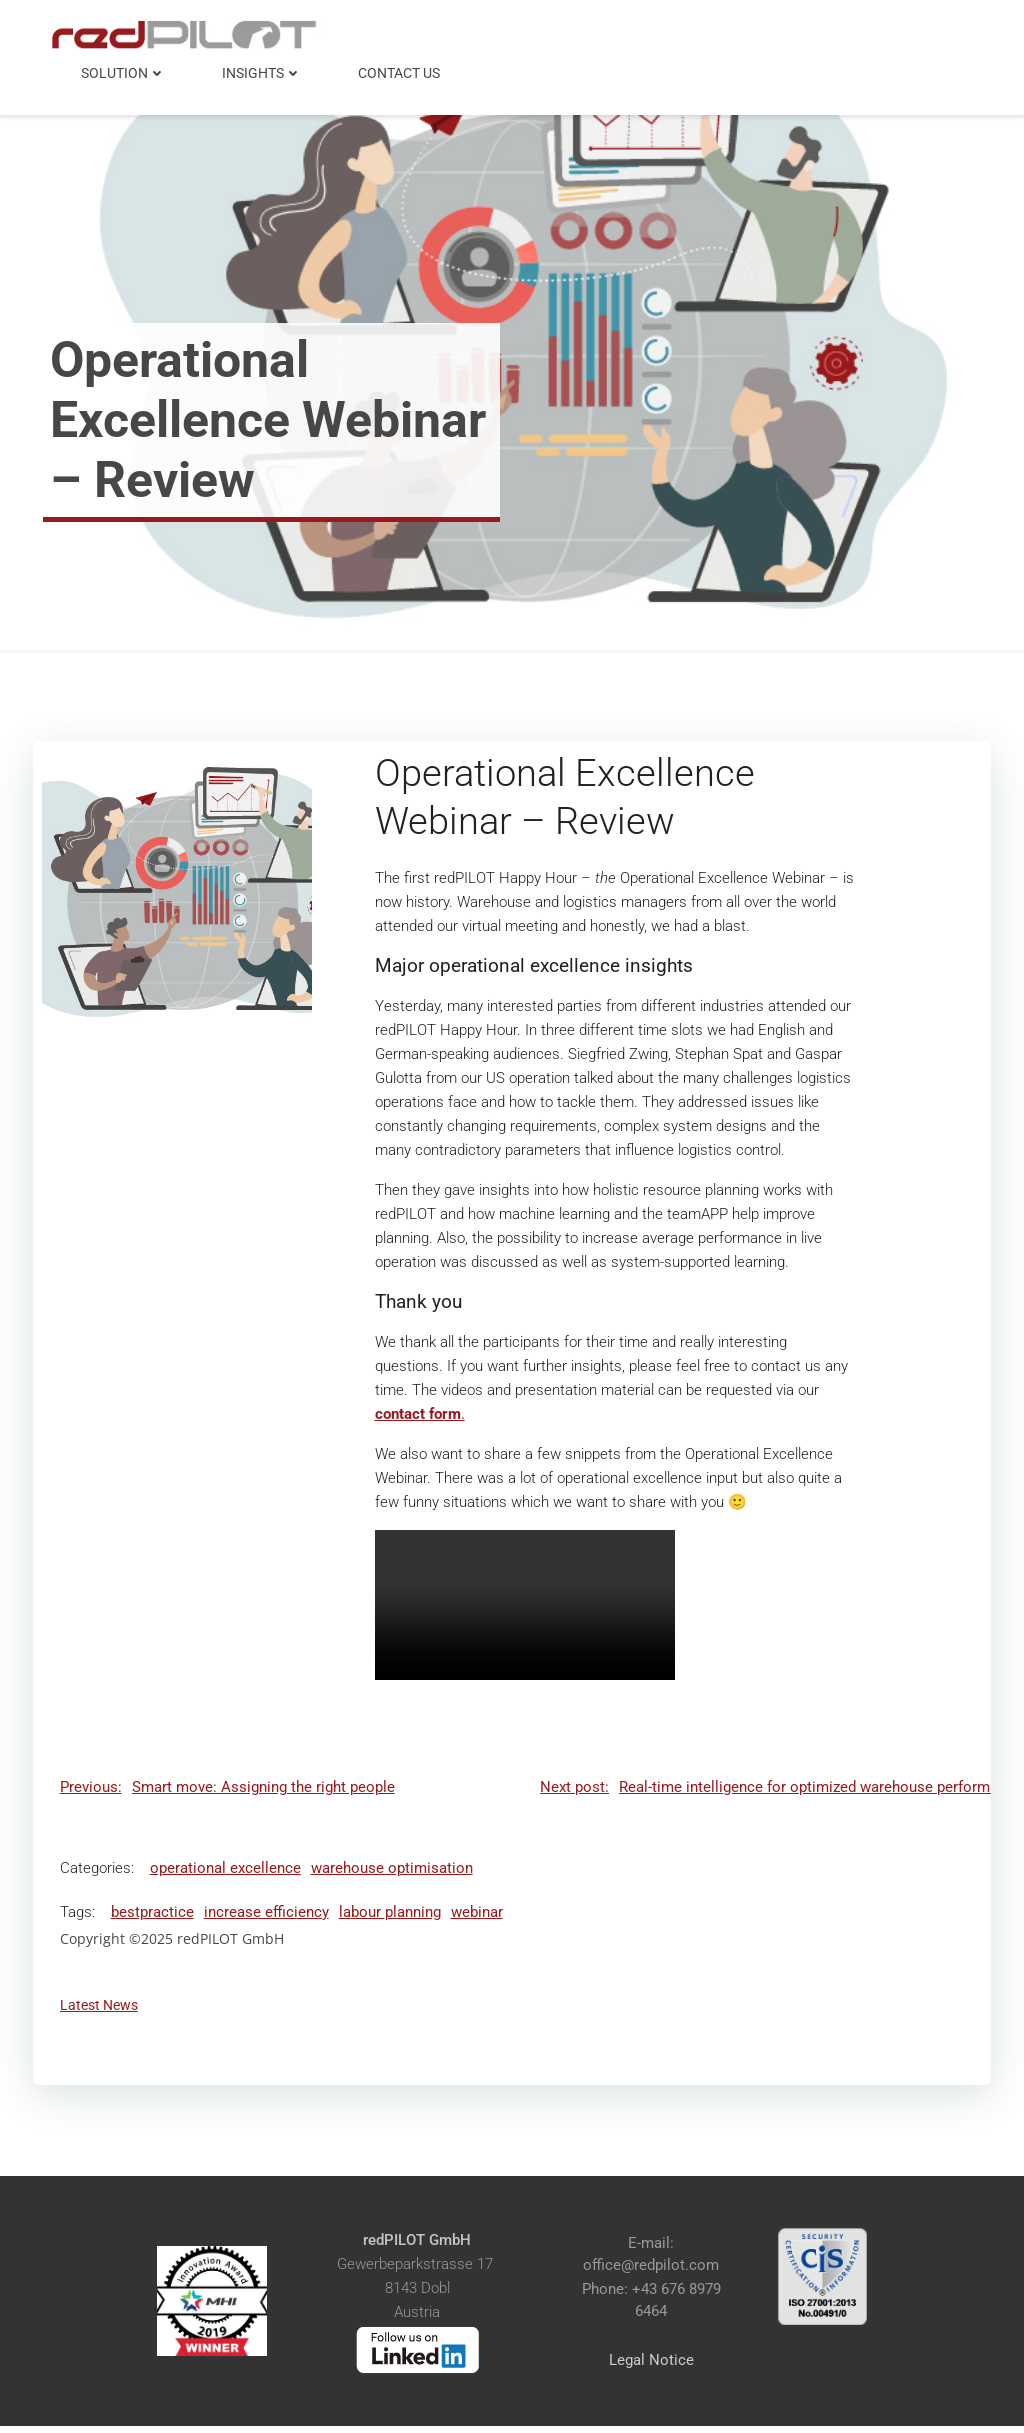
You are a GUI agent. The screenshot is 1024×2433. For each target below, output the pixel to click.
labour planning (392, 1916)
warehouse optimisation (394, 1872)
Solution (125, 70)
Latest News (101, 2010)
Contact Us (401, 70)
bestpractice (154, 1916)
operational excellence (227, 1872)
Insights (264, 70)
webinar (479, 1916)
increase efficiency (268, 1916)
